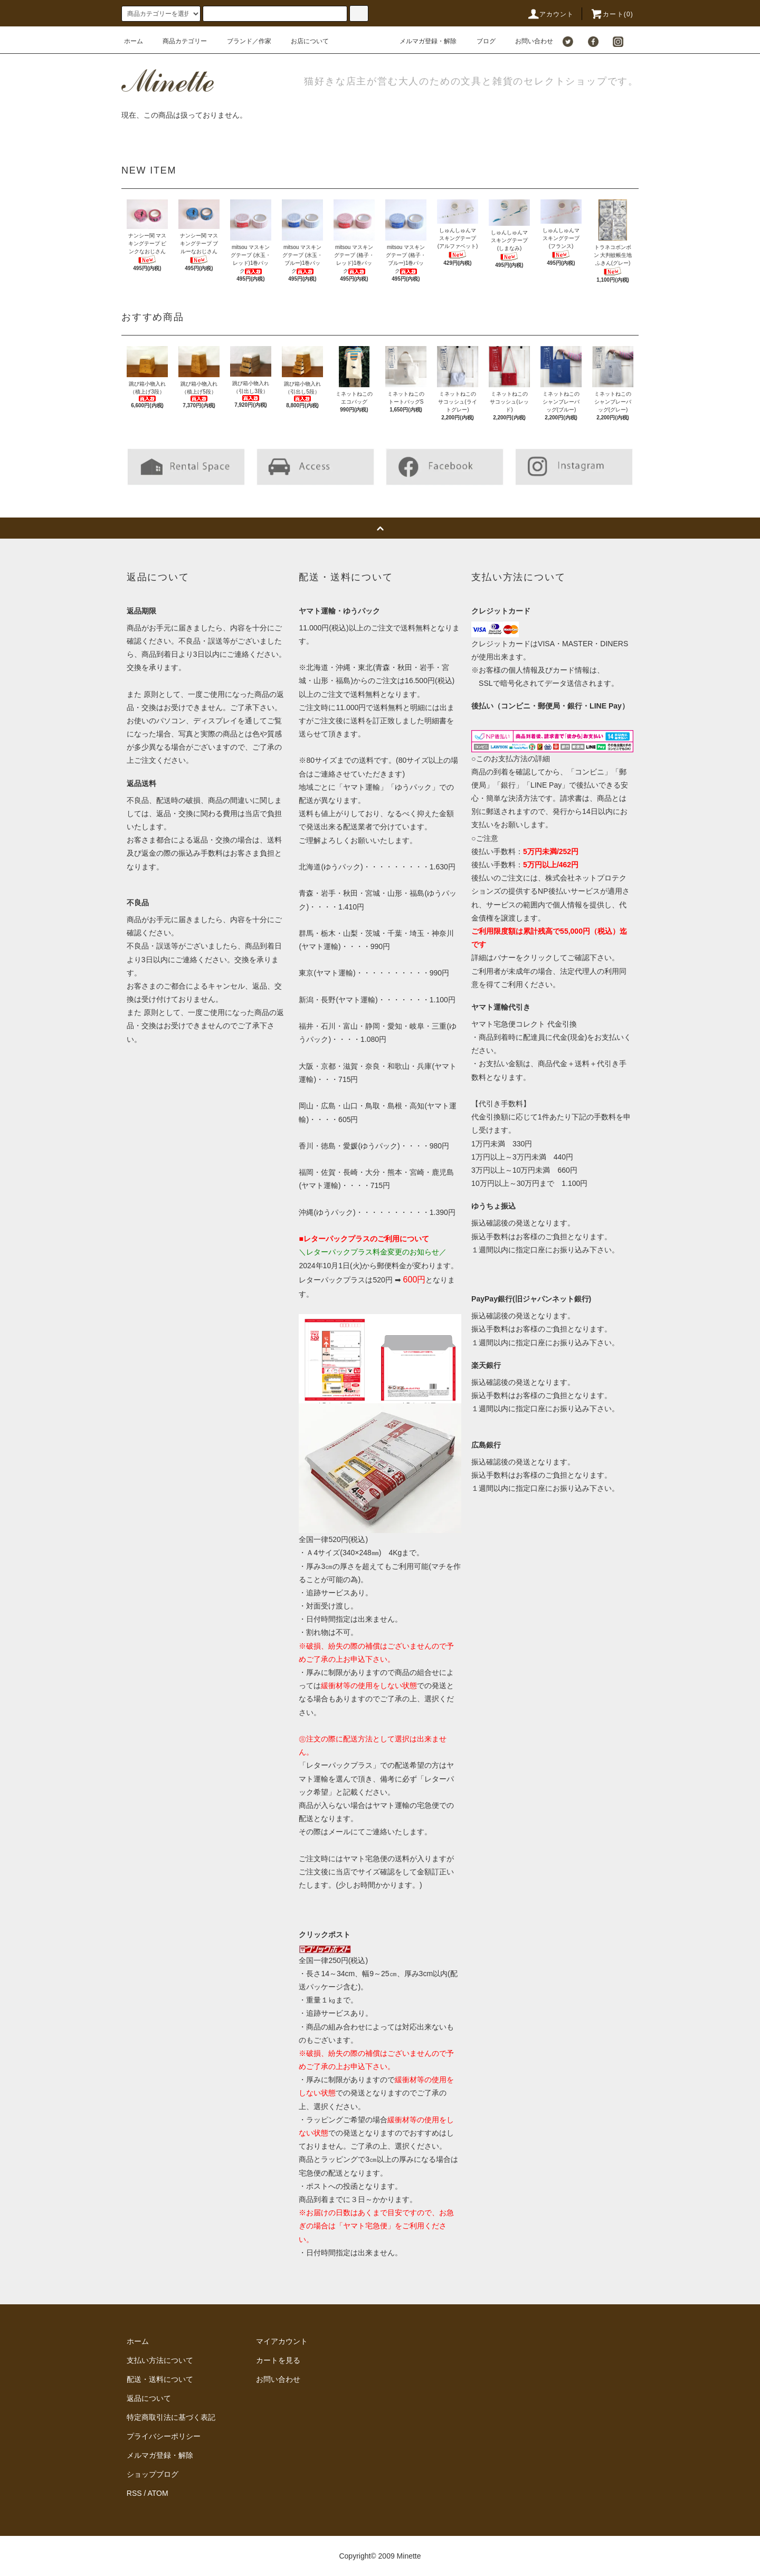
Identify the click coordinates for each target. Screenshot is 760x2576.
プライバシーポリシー (164, 2436)
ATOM (158, 2493)
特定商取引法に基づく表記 (171, 2417)
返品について (149, 2398)
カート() (611, 14)
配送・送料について (160, 2379)
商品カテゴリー (178, 41)
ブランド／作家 (242, 41)
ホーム (133, 41)
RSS (134, 2493)
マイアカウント (282, 2341)
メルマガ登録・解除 (422, 41)
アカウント (550, 14)
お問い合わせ (527, 41)
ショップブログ (152, 2474)
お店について (303, 41)
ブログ (480, 41)
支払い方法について (160, 2360)
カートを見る (278, 2360)
